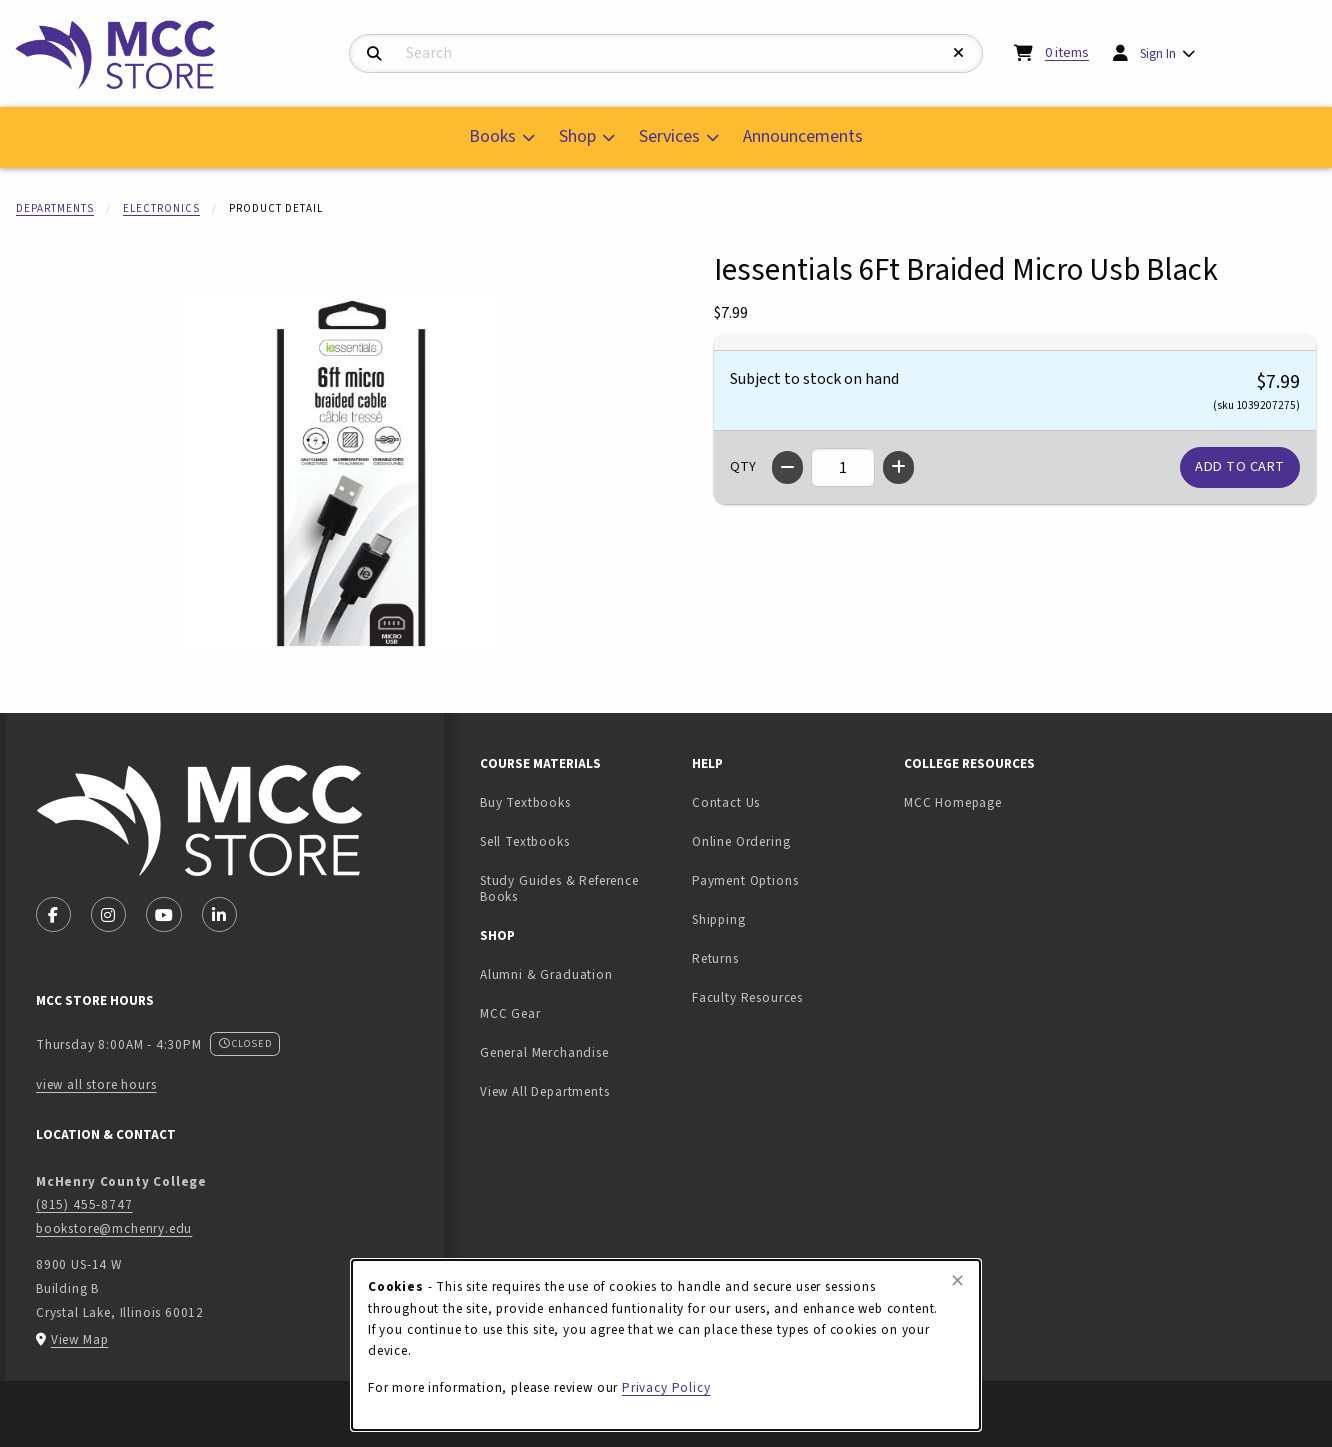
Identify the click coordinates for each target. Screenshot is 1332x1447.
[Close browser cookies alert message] (957, 1281)
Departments (55, 208)
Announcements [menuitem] (803, 136)
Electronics (161, 208)
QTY (743, 467)
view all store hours (96, 1084)
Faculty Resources (747, 997)
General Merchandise (544, 1052)
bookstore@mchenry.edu (114, 1228)
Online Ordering (741, 841)
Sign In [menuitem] (1158, 53)
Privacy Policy (666, 1387)
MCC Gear (510, 1013)
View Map (80, 1339)
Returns (715, 958)
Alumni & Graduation (546, 974)
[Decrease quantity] (787, 467)
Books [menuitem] (492, 136)
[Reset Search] (959, 53)
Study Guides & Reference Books (559, 889)
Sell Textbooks (578, 841)
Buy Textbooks (525, 802)
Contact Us (726, 802)
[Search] (374, 54)
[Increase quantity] (898, 467)
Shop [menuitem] (577, 136)
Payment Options (745, 880)
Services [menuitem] (669, 136)
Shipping (719, 919)
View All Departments (545, 1091)
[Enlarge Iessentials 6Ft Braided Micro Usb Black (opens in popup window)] (341, 472)
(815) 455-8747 (84, 1204)
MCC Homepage (953, 802)
